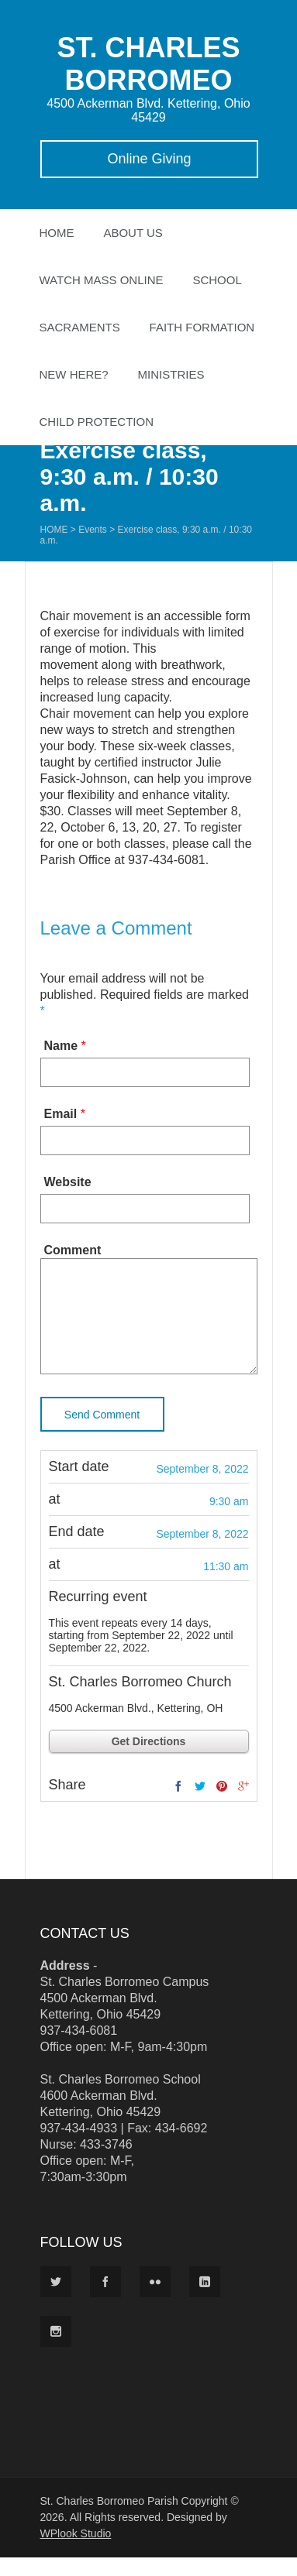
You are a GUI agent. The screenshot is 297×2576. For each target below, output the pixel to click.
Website (68, 1182)
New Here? (74, 374)
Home (57, 232)
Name (61, 1045)
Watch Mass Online (102, 279)
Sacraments (80, 327)
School (216, 279)
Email (61, 1113)
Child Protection (97, 421)
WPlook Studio (76, 2552)
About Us (132, 232)
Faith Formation (202, 327)
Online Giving (149, 158)
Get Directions (149, 1760)
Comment (73, 1250)
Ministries (171, 374)
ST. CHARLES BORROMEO (148, 64)
